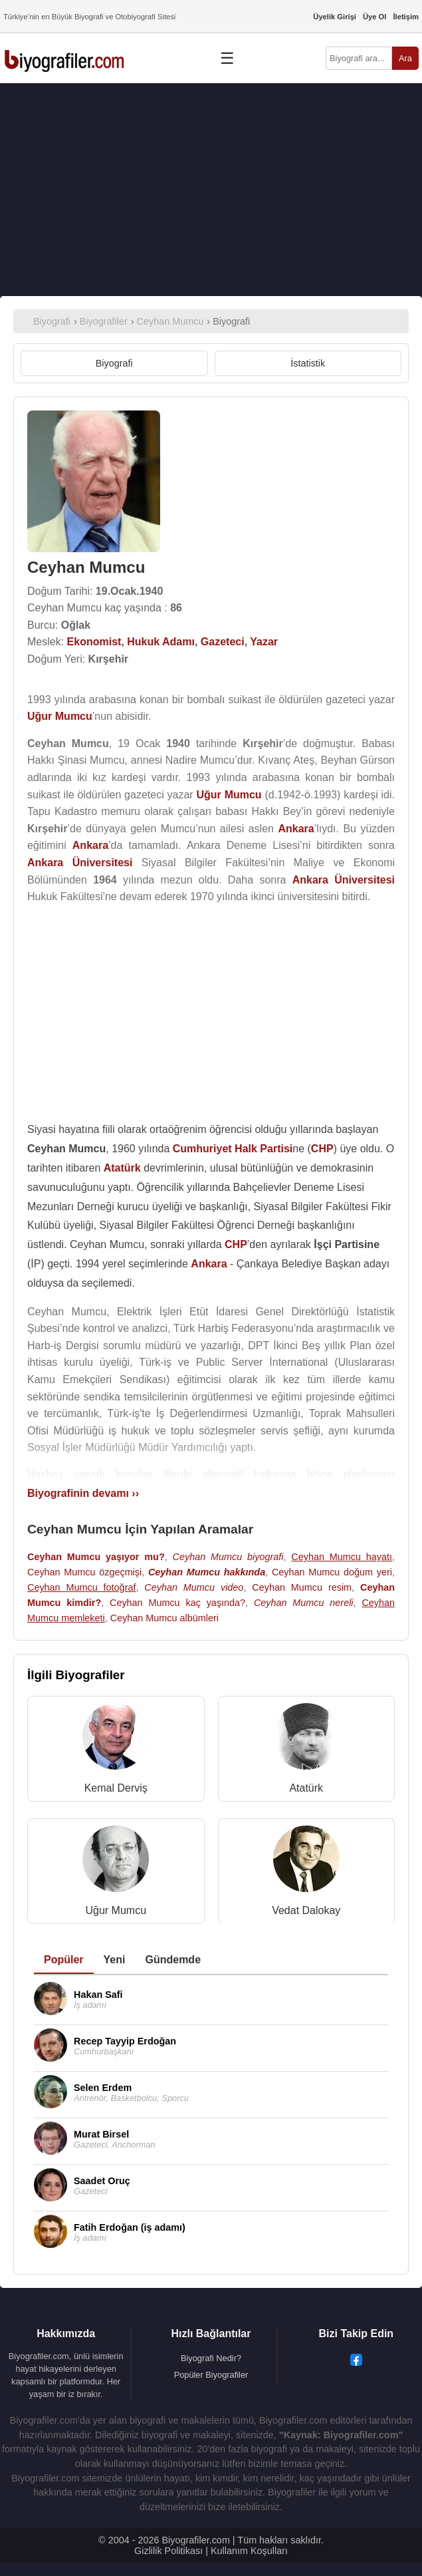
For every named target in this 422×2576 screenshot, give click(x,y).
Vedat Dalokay (306, 1910)
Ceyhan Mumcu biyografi (228, 1556)
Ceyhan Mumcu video (193, 1587)
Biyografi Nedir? (211, 2358)
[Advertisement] (211, 189)
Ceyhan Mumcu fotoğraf (81, 1587)
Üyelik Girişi (334, 17)
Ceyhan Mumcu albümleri (164, 1618)
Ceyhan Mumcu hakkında (206, 1572)
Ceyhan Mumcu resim (302, 1587)
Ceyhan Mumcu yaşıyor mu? (96, 1556)
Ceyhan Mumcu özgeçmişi (84, 1572)
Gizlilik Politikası (168, 2550)
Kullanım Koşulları (249, 2550)
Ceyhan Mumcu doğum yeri (332, 1572)
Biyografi (114, 363)
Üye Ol (374, 17)
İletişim (406, 17)
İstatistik (307, 363)
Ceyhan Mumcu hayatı (341, 1556)
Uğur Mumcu (115, 1910)
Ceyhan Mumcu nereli (304, 1602)
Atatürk (306, 1788)
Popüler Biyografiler (211, 2375)
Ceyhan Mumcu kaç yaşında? (177, 1602)
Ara (405, 58)
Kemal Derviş (116, 1788)
